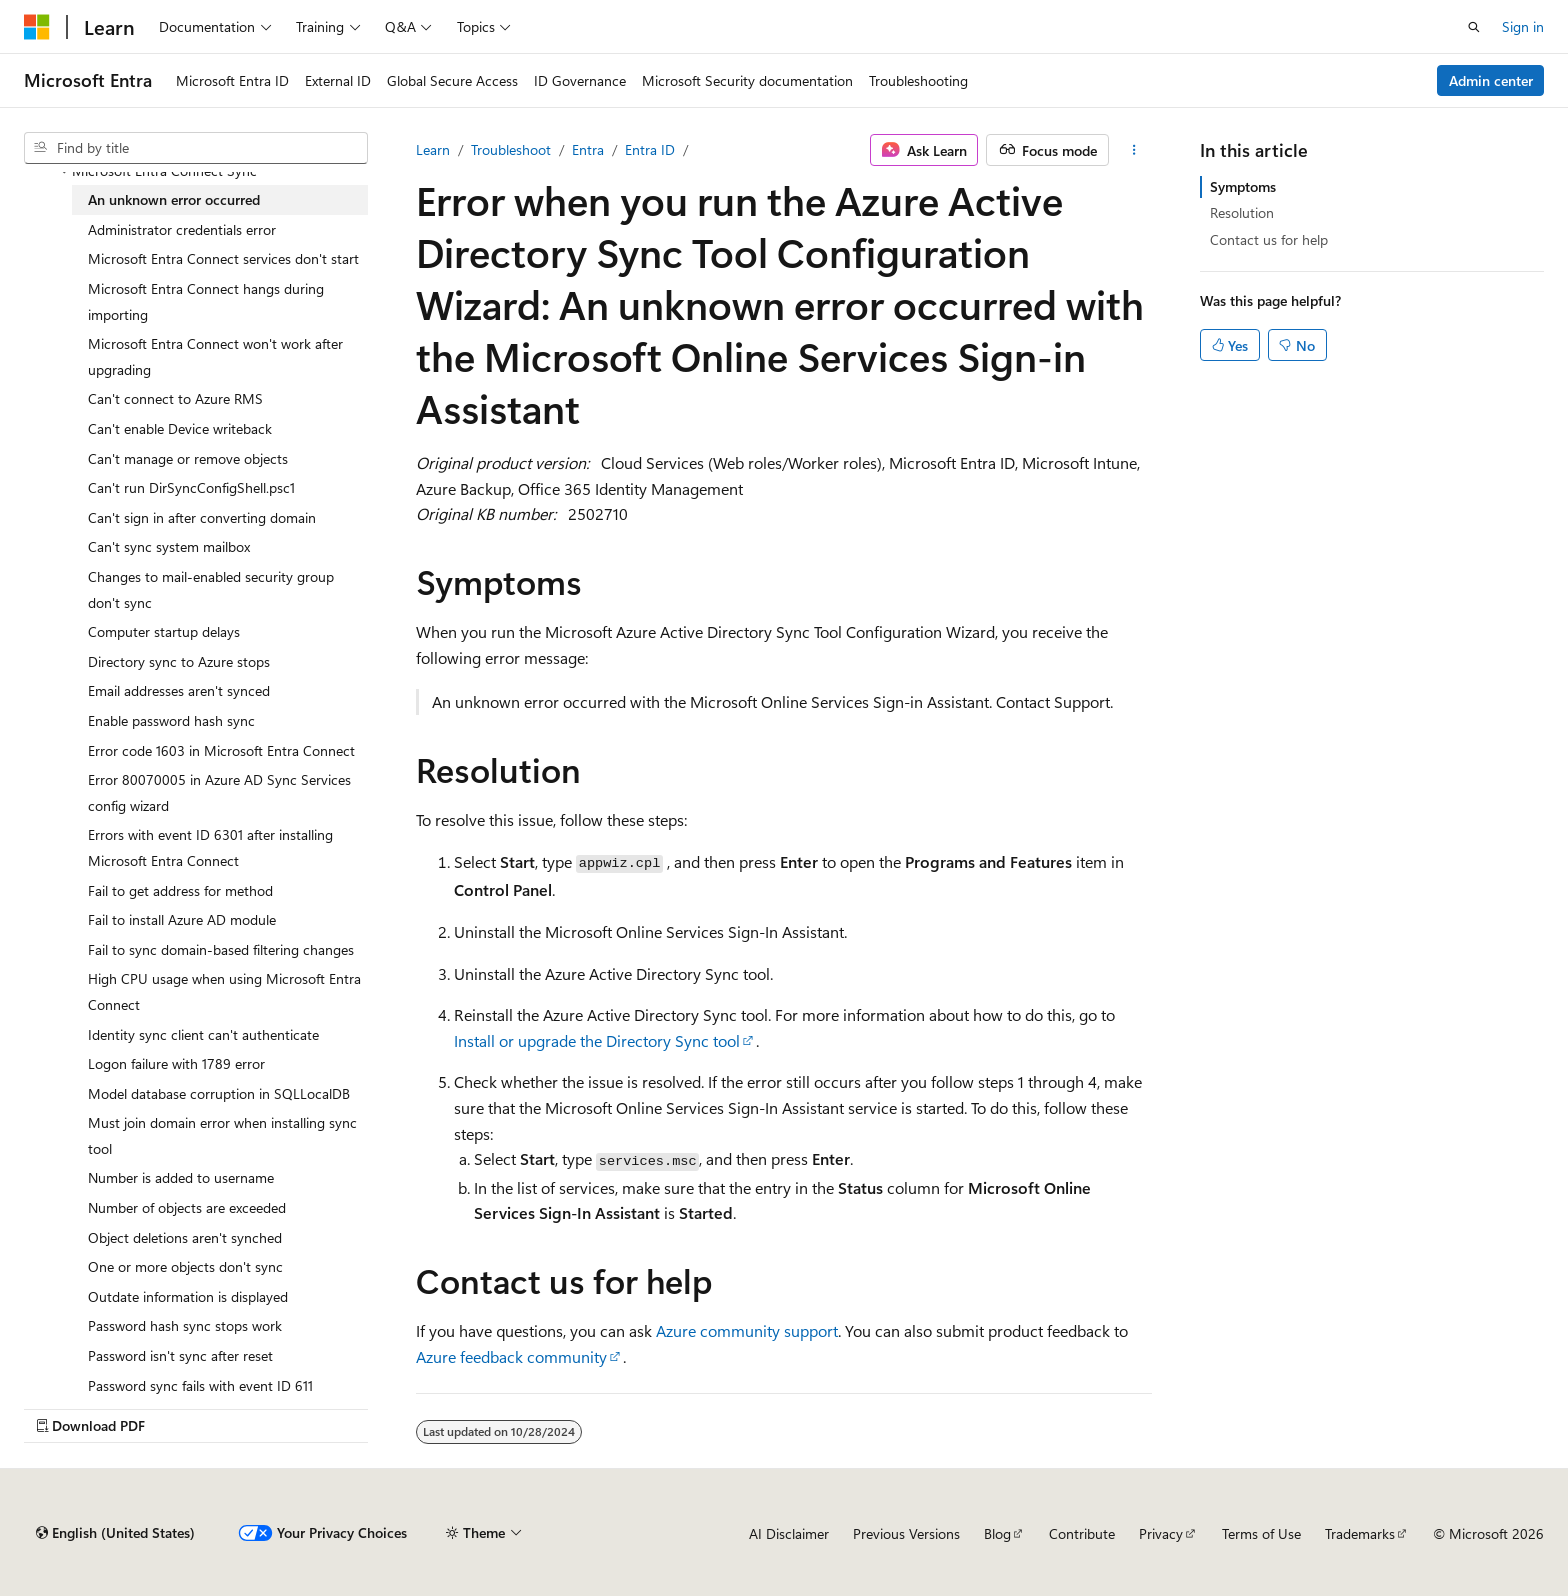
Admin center (1491, 80)
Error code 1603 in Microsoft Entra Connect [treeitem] (221, 750)
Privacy (1161, 1533)
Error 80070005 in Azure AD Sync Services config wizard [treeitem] (219, 792)
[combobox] (196, 148)
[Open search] (1474, 27)
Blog (997, 1533)
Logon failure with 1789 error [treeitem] (176, 1063)
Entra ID (650, 149)
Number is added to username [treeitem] (181, 1177)
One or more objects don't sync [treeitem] (185, 1266)
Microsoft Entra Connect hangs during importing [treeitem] (206, 301)
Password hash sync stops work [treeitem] (185, 1325)
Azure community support (747, 1330)
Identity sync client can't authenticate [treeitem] (203, 1034)
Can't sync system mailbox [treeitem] (169, 546)
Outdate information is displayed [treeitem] (188, 1296)
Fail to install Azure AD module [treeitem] (182, 919)
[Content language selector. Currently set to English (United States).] (115, 1533)
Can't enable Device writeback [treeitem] (180, 428)
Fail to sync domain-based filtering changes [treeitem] (221, 949)
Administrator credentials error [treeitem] (182, 229)
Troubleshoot (511, 149)
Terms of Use (1261, 1533)
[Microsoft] (37, 27)
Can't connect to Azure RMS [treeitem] (175, 398)
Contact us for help (1269, 239)
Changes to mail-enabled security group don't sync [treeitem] (211, 589)
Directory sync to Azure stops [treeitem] (179, 661)
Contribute (1082, 1533)
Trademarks (1360, 1533)
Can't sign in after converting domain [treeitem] (202, 517)
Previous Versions (906, 1533)
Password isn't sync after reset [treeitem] (180, 1355)
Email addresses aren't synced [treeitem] (179, 690)
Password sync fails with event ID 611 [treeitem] (200, 1385)
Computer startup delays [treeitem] (164, 631)
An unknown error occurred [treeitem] (174, 199)
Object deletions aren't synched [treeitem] (185, 1237)
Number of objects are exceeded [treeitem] (187, 1207)
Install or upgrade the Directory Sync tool (597, 1040)
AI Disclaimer (789, 1533)
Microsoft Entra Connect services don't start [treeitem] (223, 258)
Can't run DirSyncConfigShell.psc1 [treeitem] (191, 487)
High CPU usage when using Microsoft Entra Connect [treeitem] (224, 991)
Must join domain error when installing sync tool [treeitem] (222, 1135)
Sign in (1523, 26)
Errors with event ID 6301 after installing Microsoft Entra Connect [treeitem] (210, 847)
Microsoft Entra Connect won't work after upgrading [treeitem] (215, 356)
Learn (433, 149)
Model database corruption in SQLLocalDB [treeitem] (219, 1093)
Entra (588, 149)
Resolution (1242, 212)
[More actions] (1134, 150)
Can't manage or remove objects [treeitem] (188, 458)
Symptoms (1243, 186)
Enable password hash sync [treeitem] (171, 720)
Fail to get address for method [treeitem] (180, 890)
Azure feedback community (511, 1356)
